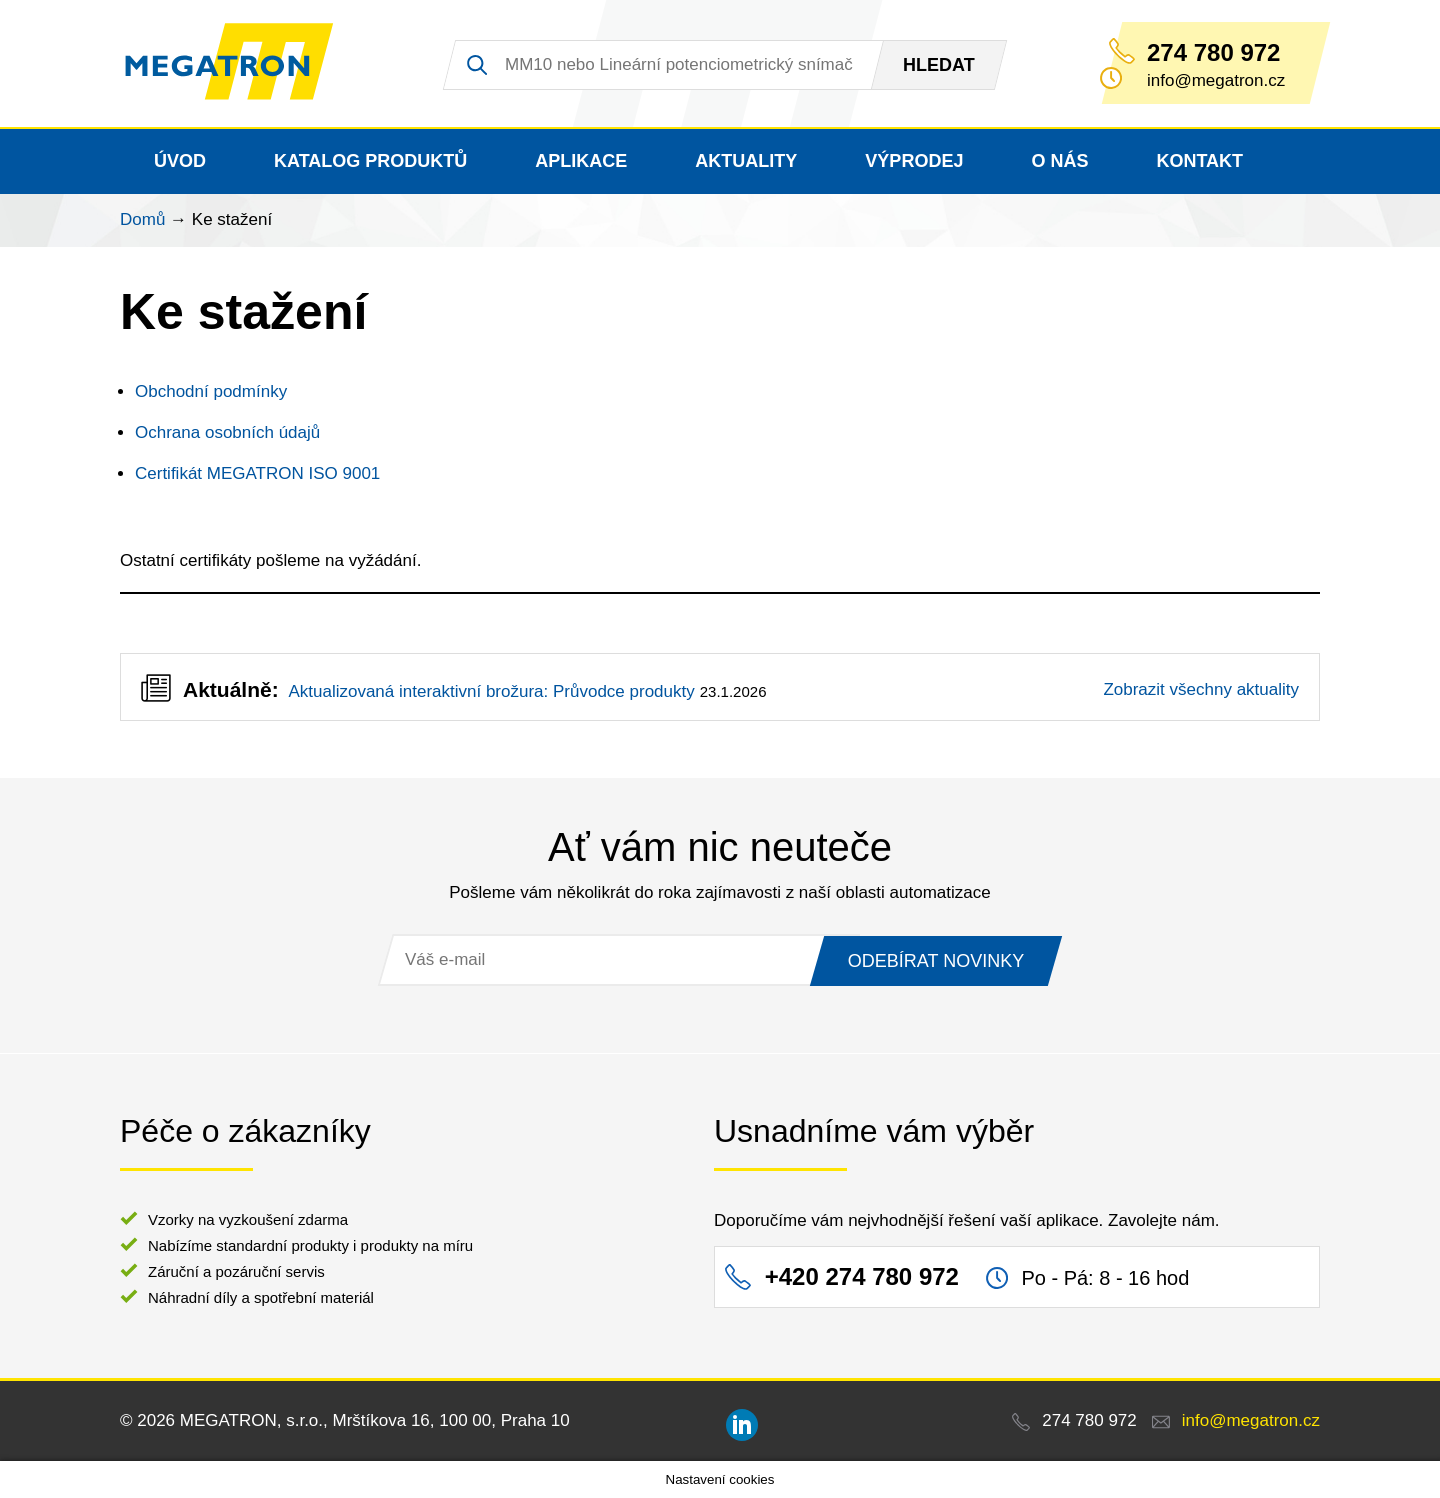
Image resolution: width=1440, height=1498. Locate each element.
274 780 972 (1213, 53)
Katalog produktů (370, 161)
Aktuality (746, 161)
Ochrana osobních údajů (227, 432)
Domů (142, 219)
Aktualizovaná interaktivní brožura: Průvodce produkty (491, 691)
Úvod (180, 161)
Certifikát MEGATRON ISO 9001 (257, 473)
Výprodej (914, 161)
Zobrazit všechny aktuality (1201, 689)
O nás (1059, 161)
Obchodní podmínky (211, 391)
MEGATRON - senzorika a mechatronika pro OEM (234, 64)
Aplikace (581, 161)
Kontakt (1199, 161)
